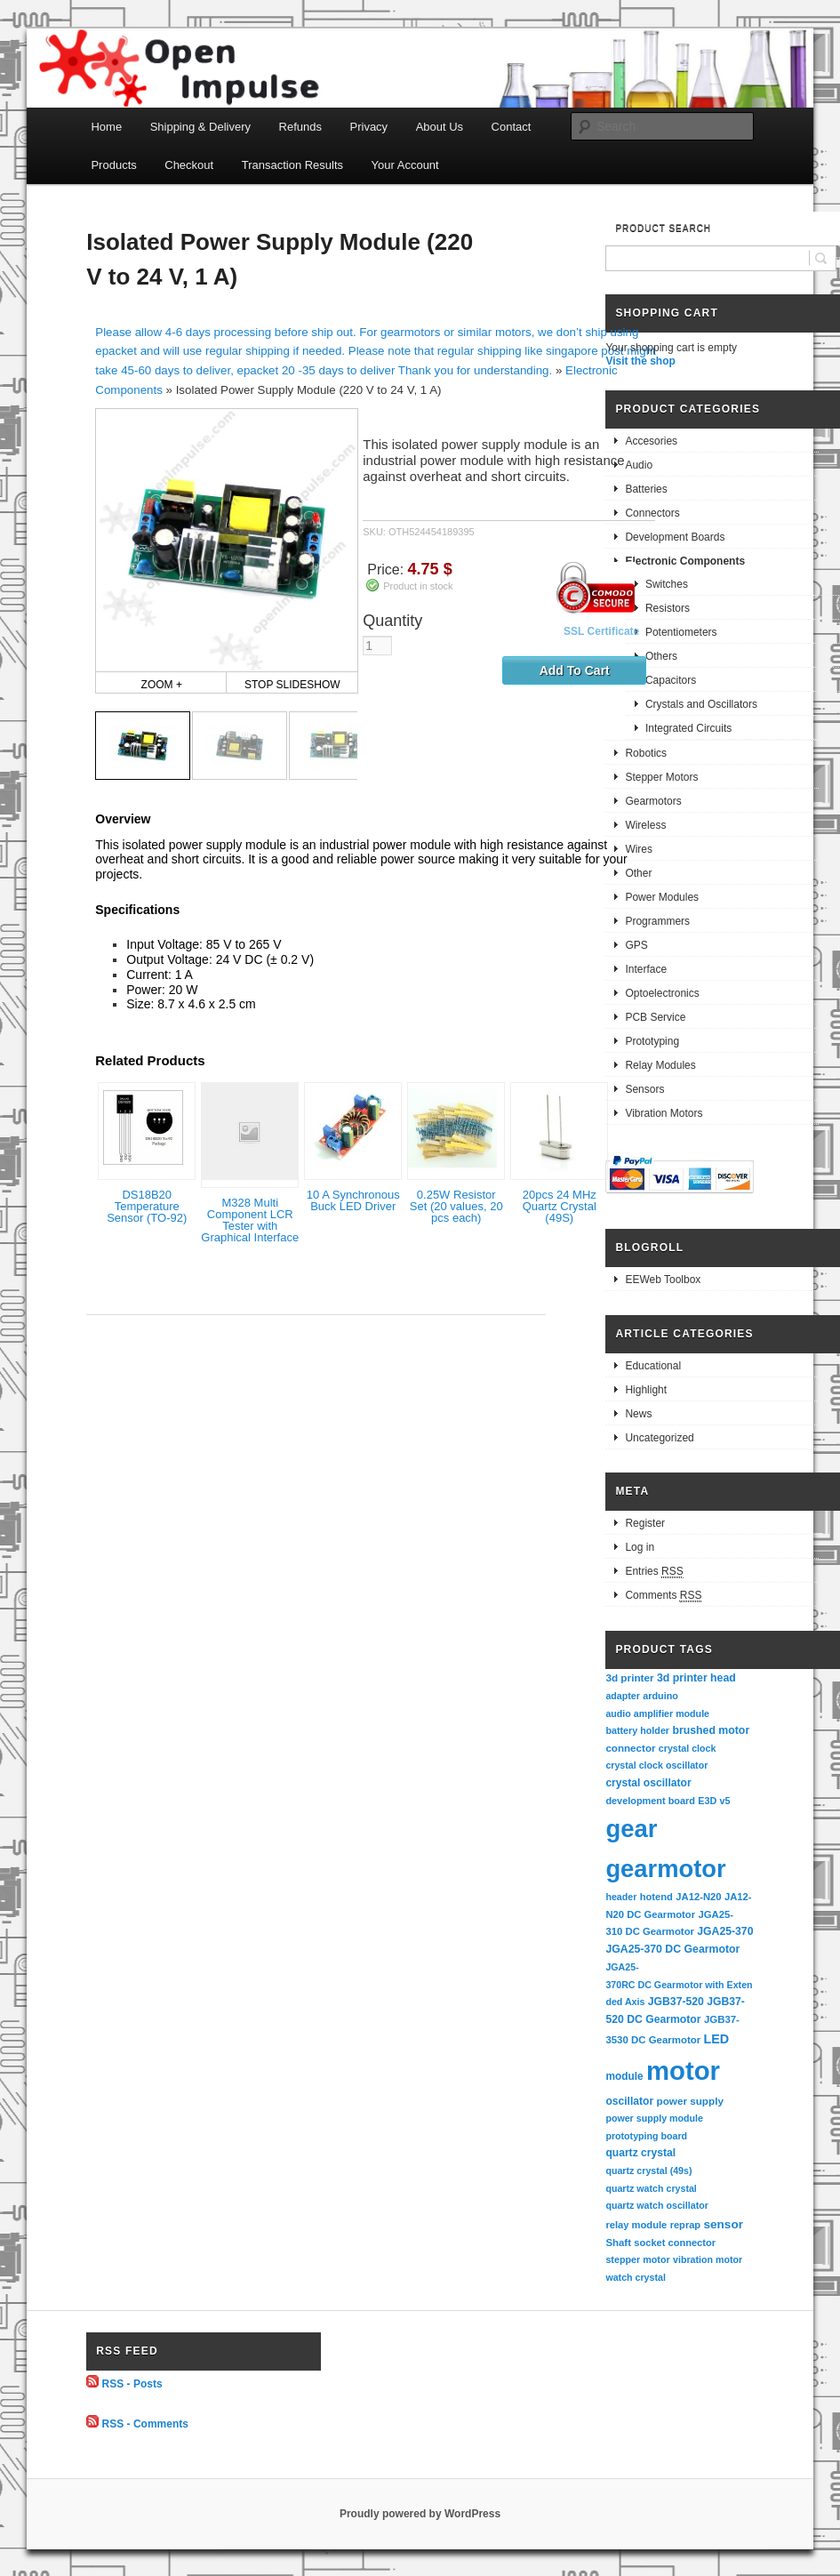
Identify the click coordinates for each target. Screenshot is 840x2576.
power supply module (654, 2118)
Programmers (657, 921)
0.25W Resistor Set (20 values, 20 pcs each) (456, 1206)
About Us (439, 126)
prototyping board (646, 2136)
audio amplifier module (657, 1713)
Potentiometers (681, 632)
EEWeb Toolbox (662, 1279)
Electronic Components (685, 561)
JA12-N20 (698, 1896)
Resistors (667, 608)
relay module (636, 2224)
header (620, 1896)
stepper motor (637, 2259)
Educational (653, 1366)
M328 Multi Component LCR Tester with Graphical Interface (250, 1220)
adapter (622, 1695)
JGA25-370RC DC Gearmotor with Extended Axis (678, 1984)
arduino (660, 1695)
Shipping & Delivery (200, 126)
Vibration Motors (663, 1113)
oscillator (629, 2101)
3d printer (629, 1677)
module (624, 2076)
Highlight (646, 1390)
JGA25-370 (725, 1931)
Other (638, 873)
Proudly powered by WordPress (420, 2514)
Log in (639, 1547)
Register (645, 1523)
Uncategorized (659, 1438)
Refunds (300, 126)
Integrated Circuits (688, 728)
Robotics (646, 753)
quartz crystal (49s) (648, 2170)
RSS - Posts (132, 2384)
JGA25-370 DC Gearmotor (672, 1949)
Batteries (646, 489)
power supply (690, 2101)
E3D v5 (714, 1800)
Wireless (645, 825)
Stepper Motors (661, 777)
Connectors (652, 513)
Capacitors (670, 680)
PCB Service (655, 1017)
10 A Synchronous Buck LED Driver (353, 1200)
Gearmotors (653, 801)
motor (683, 2070)
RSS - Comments (145, 2424)
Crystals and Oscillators (701, 704)
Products (113, 165)
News (638, 1414)
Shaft (618, 2242)
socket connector (675, 2242)
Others (661, 656)
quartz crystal (640, 2153)
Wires (638, 849)
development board (650, 1800)
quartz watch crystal (650, 2188)
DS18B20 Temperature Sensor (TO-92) (147, 1206)
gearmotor (665, 1868)
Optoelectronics (662, 993)
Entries (654, 1571)
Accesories (651, 441)
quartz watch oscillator (656, 2205)
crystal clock (687, 1748)
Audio (638, 465)
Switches (666, 584)
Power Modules (662, 897)
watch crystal (635, 2277)
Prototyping (652, 1041)
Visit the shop (640, 361)
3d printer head (696, 1678)
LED (717, 2039)
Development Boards (674, 537)
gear (631, 1828)
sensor (723, 2224)
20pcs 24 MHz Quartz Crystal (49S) (559, 1206)
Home (106, 126)
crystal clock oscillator (656, 1765)
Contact (512, 126)
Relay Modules (660, 1065)
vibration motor (707, 2259)
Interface (646, 969)
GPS (636, 945)
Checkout (188, 165)
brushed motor (710, 1730)
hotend (656, 1896)
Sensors (644, 1089)
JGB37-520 (676, 2001)
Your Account (405, 165)
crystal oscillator (648, 1783)
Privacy (369, 126)
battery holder (637, 1730)
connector (630, 1747)
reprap (685, 2224)
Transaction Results (292, 165)
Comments (663, 1595)
